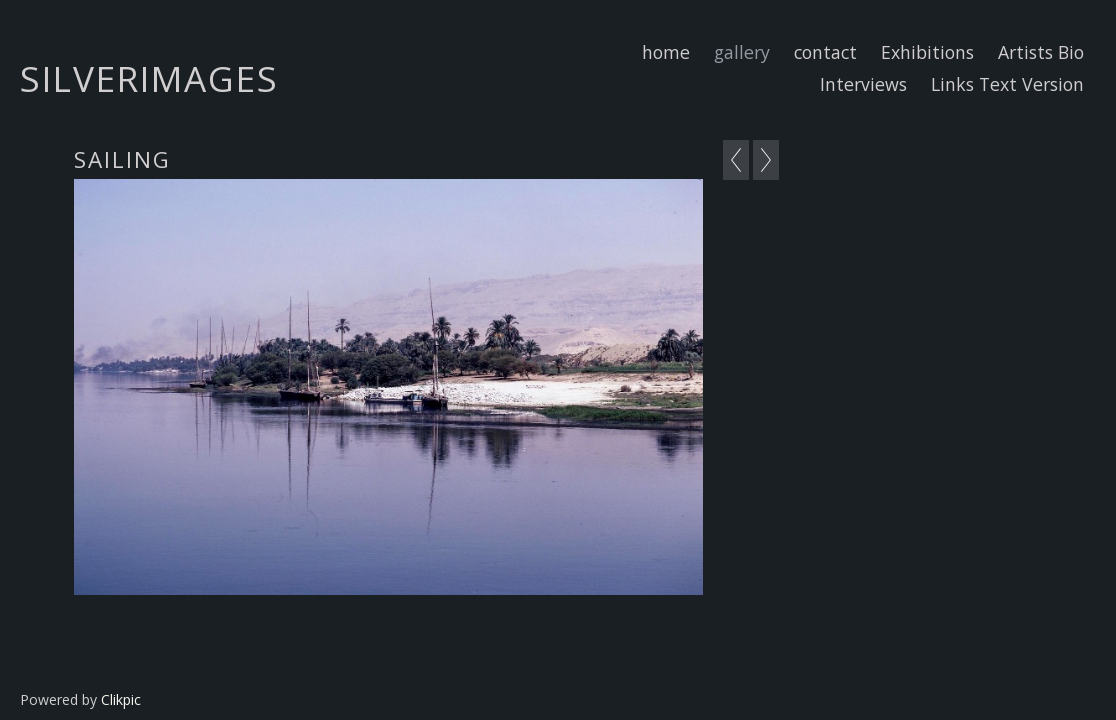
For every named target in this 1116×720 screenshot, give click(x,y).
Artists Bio (1041, 52)
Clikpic (121, 699)
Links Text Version (1007, 84)
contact (825, 52)
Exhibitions (927, 52)
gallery (742, 52)
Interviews (863, 84)
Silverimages (149, 78)
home (666, 52)
